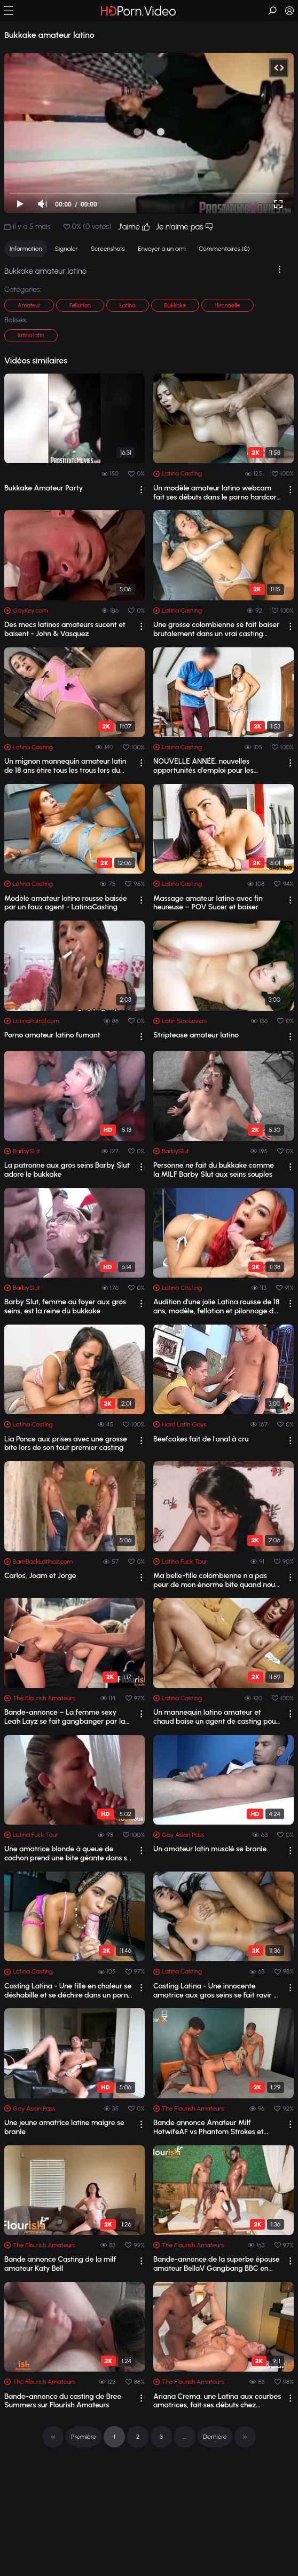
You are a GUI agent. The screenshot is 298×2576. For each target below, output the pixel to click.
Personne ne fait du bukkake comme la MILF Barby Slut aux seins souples (213, 1170)
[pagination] (53, 2436)
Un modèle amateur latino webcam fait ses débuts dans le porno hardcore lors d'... (216, 493)
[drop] (141, 489)
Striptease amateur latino (196, 1035)
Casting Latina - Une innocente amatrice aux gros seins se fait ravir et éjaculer (216, 1991)
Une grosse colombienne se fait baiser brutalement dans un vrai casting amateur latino (216, 630)
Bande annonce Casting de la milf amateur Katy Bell (60, 2264)
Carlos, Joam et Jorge (40, 1576)
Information (26, 248)
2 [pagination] (138, 2436)
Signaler (66, 248)
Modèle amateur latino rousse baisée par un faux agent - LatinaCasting (65, 903)
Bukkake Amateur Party (43, 488)
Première (83, 2436)
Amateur (29, 305)
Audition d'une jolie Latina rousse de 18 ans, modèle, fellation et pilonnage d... (216, 1306)
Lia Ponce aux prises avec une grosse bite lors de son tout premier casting (65, 1444)
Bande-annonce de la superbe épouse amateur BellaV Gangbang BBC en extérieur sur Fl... (216, 2264)
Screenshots (108, 248)
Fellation (80, 305)
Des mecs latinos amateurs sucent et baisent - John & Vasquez (65, 629)
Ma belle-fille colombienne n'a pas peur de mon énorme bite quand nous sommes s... (215, 1581)
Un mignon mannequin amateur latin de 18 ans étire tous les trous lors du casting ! (65, 766)
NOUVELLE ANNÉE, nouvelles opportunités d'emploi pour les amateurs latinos (203, 766)
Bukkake (175, 305)
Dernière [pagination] (215, 2436)
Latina (128, 305)
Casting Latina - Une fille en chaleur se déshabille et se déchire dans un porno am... (68, 1991)
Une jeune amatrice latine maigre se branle (64, 2127)
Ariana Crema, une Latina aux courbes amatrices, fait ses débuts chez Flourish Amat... (217, 2401)
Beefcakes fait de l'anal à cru (201, 1439)
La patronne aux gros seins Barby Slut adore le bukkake (67, 1170)
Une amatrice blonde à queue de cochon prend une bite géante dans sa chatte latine (67, 1854)
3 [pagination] (161, 2436)
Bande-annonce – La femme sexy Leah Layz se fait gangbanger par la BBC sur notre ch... (64, 1717)
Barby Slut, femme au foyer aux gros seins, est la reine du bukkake (65, 1306)
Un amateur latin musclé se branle (209, 1849)
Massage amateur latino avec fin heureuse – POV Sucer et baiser (208, 903)
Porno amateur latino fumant (52, 1035)
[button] (8, 10)
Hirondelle (227, 305)
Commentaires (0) (224, 248)
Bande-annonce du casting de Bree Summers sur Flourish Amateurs (62, 2401)
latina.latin (31, 335)
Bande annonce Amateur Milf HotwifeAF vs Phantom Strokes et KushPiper (208, 2128)
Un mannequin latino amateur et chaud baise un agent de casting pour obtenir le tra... (216, 1717)
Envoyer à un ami (162, 248)
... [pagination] (184, 2436)
